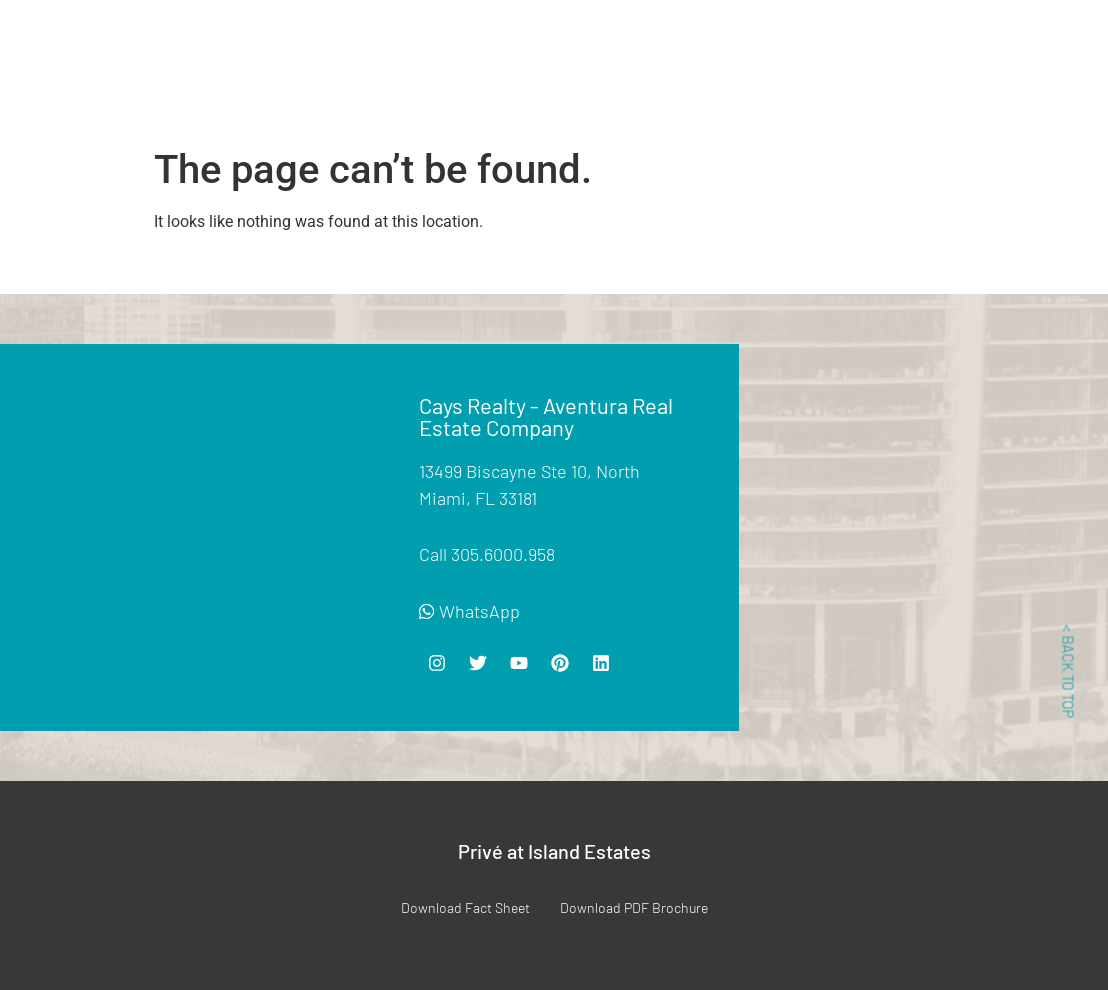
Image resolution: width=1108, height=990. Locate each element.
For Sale (337, 41)
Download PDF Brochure (634, 907)
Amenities (505, 41)
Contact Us (779, 85)
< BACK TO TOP (1068, 672)
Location (700, 41)
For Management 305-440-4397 (974, 74)
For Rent (419, 41)
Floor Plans (603, 41)
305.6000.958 (503, 554)
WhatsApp (469, 611)
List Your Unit (801, 41)
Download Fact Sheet (465, 907)
